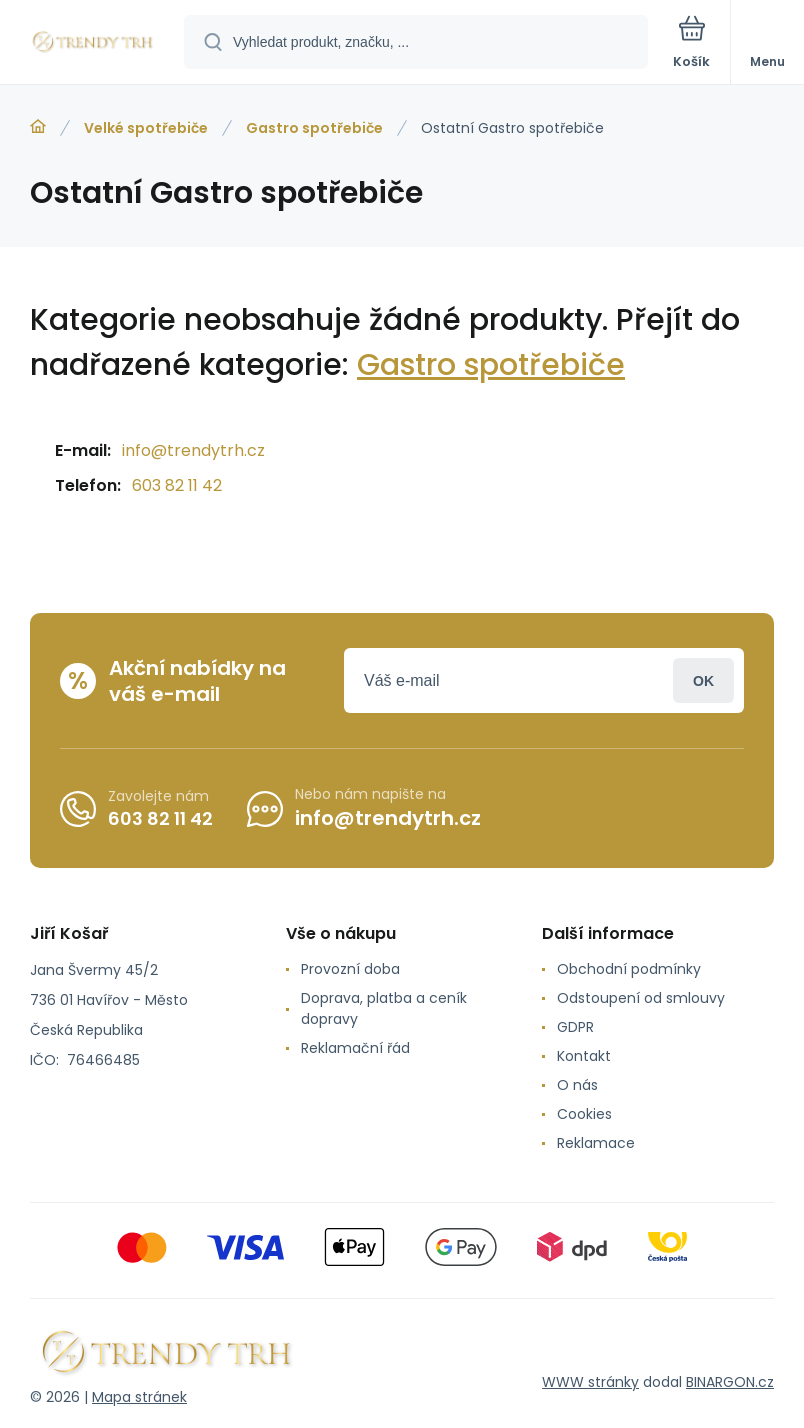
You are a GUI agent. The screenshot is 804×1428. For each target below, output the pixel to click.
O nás (577, 1085)
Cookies (584, 1114)
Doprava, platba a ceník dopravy (384, 1008)
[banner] (93, 43)
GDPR (575, 1027)
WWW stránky (590, 1382)
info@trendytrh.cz (193, 450)
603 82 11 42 (177, 485)
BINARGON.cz (730, 1382)
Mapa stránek (139, 1397)
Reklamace (596, 1143)
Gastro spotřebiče (314, 128)
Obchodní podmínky (629, 969)
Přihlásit (703, 680)
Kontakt (584, 1056)
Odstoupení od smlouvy (641, 998)
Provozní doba (350, 969)
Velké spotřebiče (146, 128)
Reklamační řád (355, 1048)
